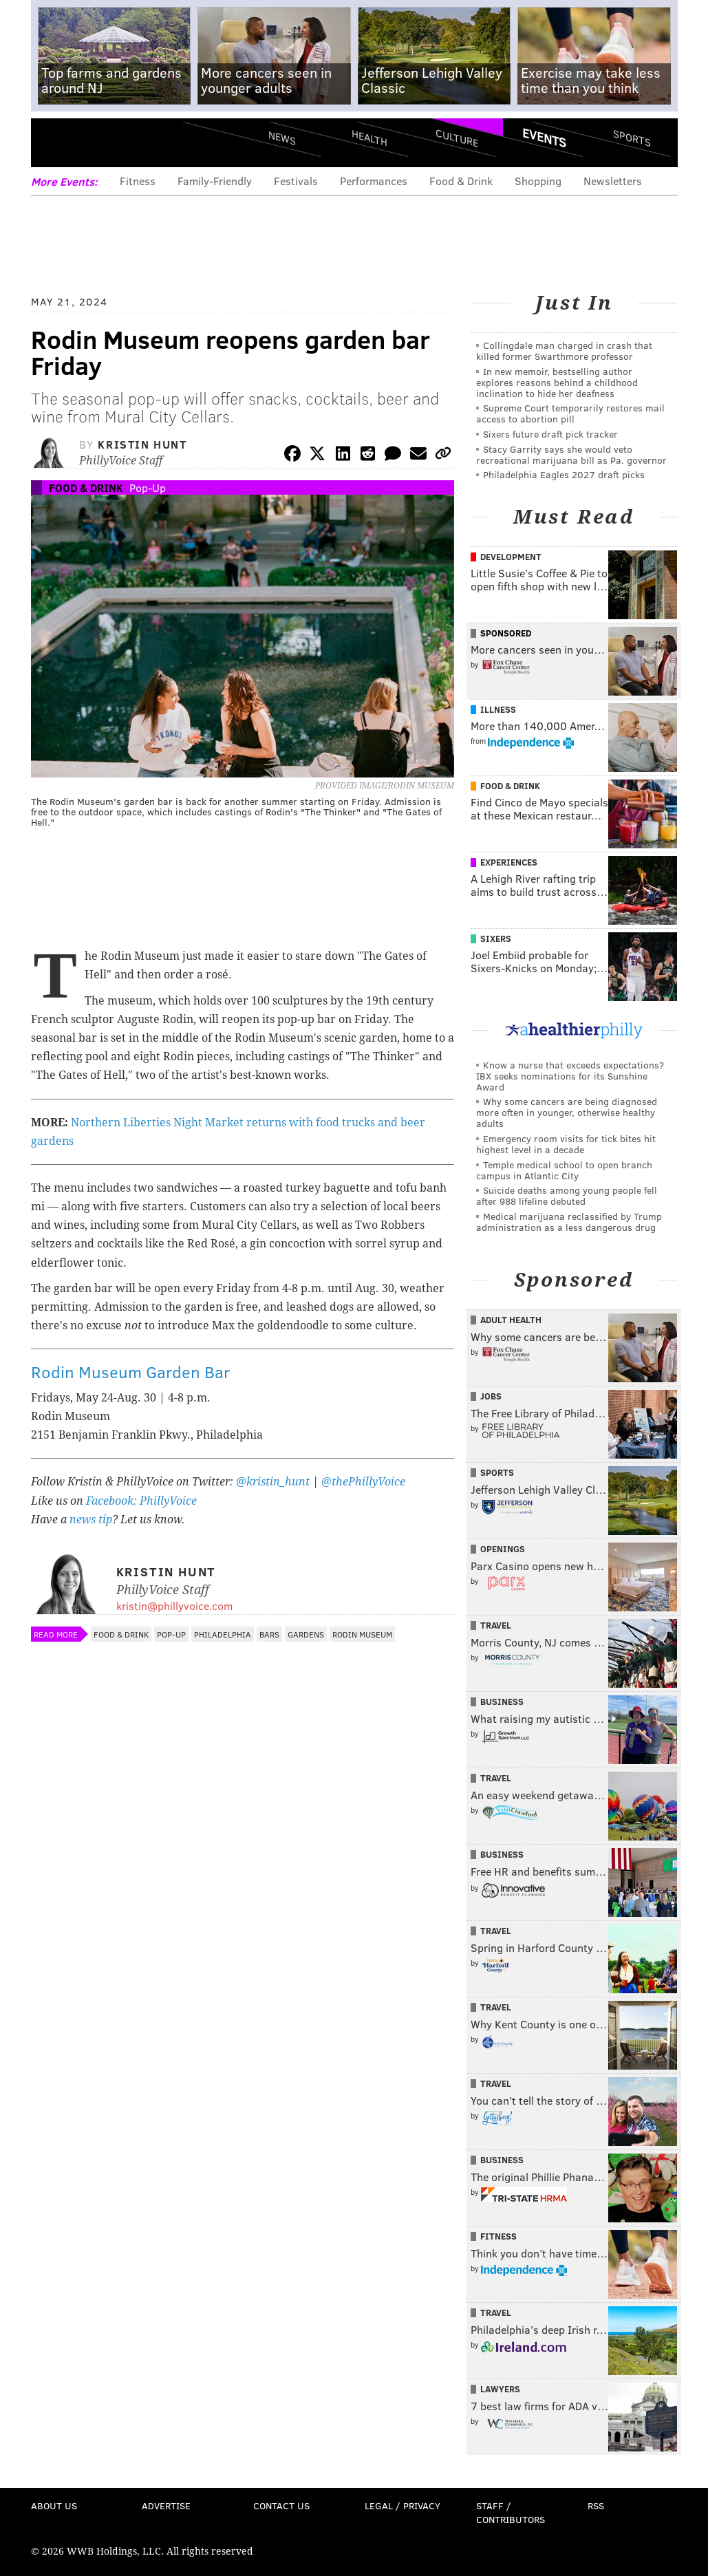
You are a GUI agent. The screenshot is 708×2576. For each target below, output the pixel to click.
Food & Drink (461, 180)
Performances (373, 180)
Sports (631, 137)
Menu (53, 142)
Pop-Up (147, 487)
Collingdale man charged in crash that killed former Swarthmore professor (564, 351)
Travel (495, 1625)
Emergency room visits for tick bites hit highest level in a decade (566, 1144)
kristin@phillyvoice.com (174, 1605)
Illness (498, 709)
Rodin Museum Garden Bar (130, 1371)
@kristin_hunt (274, 1481)
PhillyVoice (125, 142)
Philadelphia (222, 1634)
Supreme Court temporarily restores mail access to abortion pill (570, 413)
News (282, 137)
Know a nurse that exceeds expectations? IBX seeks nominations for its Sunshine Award (570, 1075)
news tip (90, 1519)
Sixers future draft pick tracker (550, 433)
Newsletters (612, 180)
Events (544, 137)
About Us (54, 2505)
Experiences (508, 862)
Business (502, 1701)
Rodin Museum (362, 1634)
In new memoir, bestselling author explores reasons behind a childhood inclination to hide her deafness (557, 382)
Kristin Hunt (142, 444)
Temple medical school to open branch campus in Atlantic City (564, 1170)
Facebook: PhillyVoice (141, 1500)
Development (510, 556)
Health (369, 138)
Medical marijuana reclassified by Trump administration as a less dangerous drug (569, 1222)
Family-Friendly (215, 180)
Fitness (137, 180)
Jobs (491, 1396)
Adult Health (510, 1319)
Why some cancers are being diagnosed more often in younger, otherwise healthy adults (566, 1112)
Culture (457, 138)
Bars (269, 1634)
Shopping (538, 180)
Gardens (306, 1634)
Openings (502, 1549)
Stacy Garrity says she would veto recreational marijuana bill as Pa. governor (571, 454)
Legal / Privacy (402, 2505)
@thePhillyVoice (363, 1481)
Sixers (495, 938)
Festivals (296, 180)
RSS (596, 2505)
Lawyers (500, 2389)
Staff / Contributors (510, 2512)
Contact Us (281, 2505)
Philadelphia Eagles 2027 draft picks (564, 474)
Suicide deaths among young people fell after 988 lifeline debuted (566, 1195)
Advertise (166, 2505)
